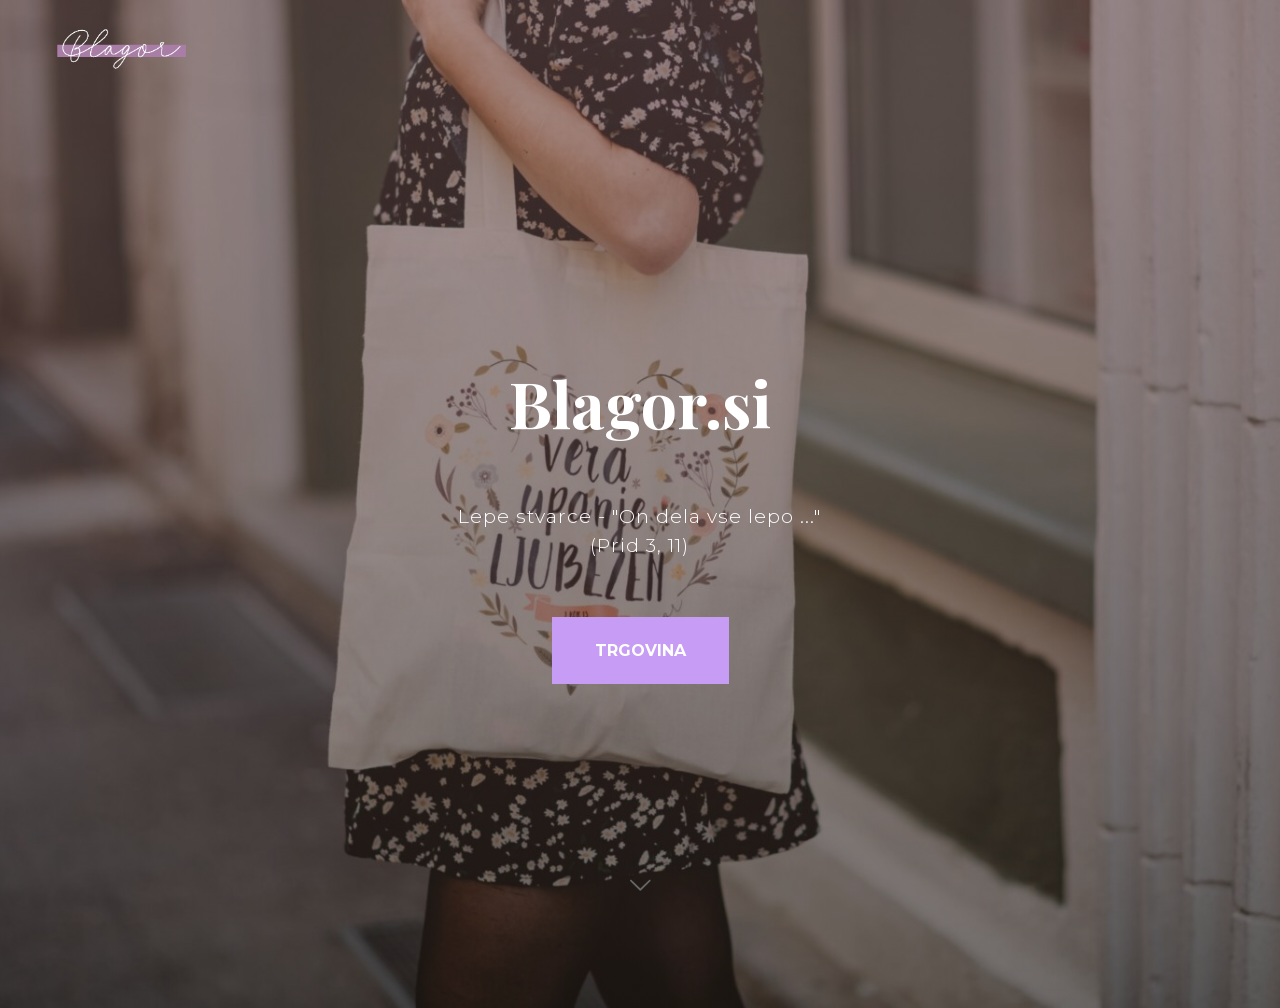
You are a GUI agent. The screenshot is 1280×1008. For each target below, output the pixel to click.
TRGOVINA (640, 650)
